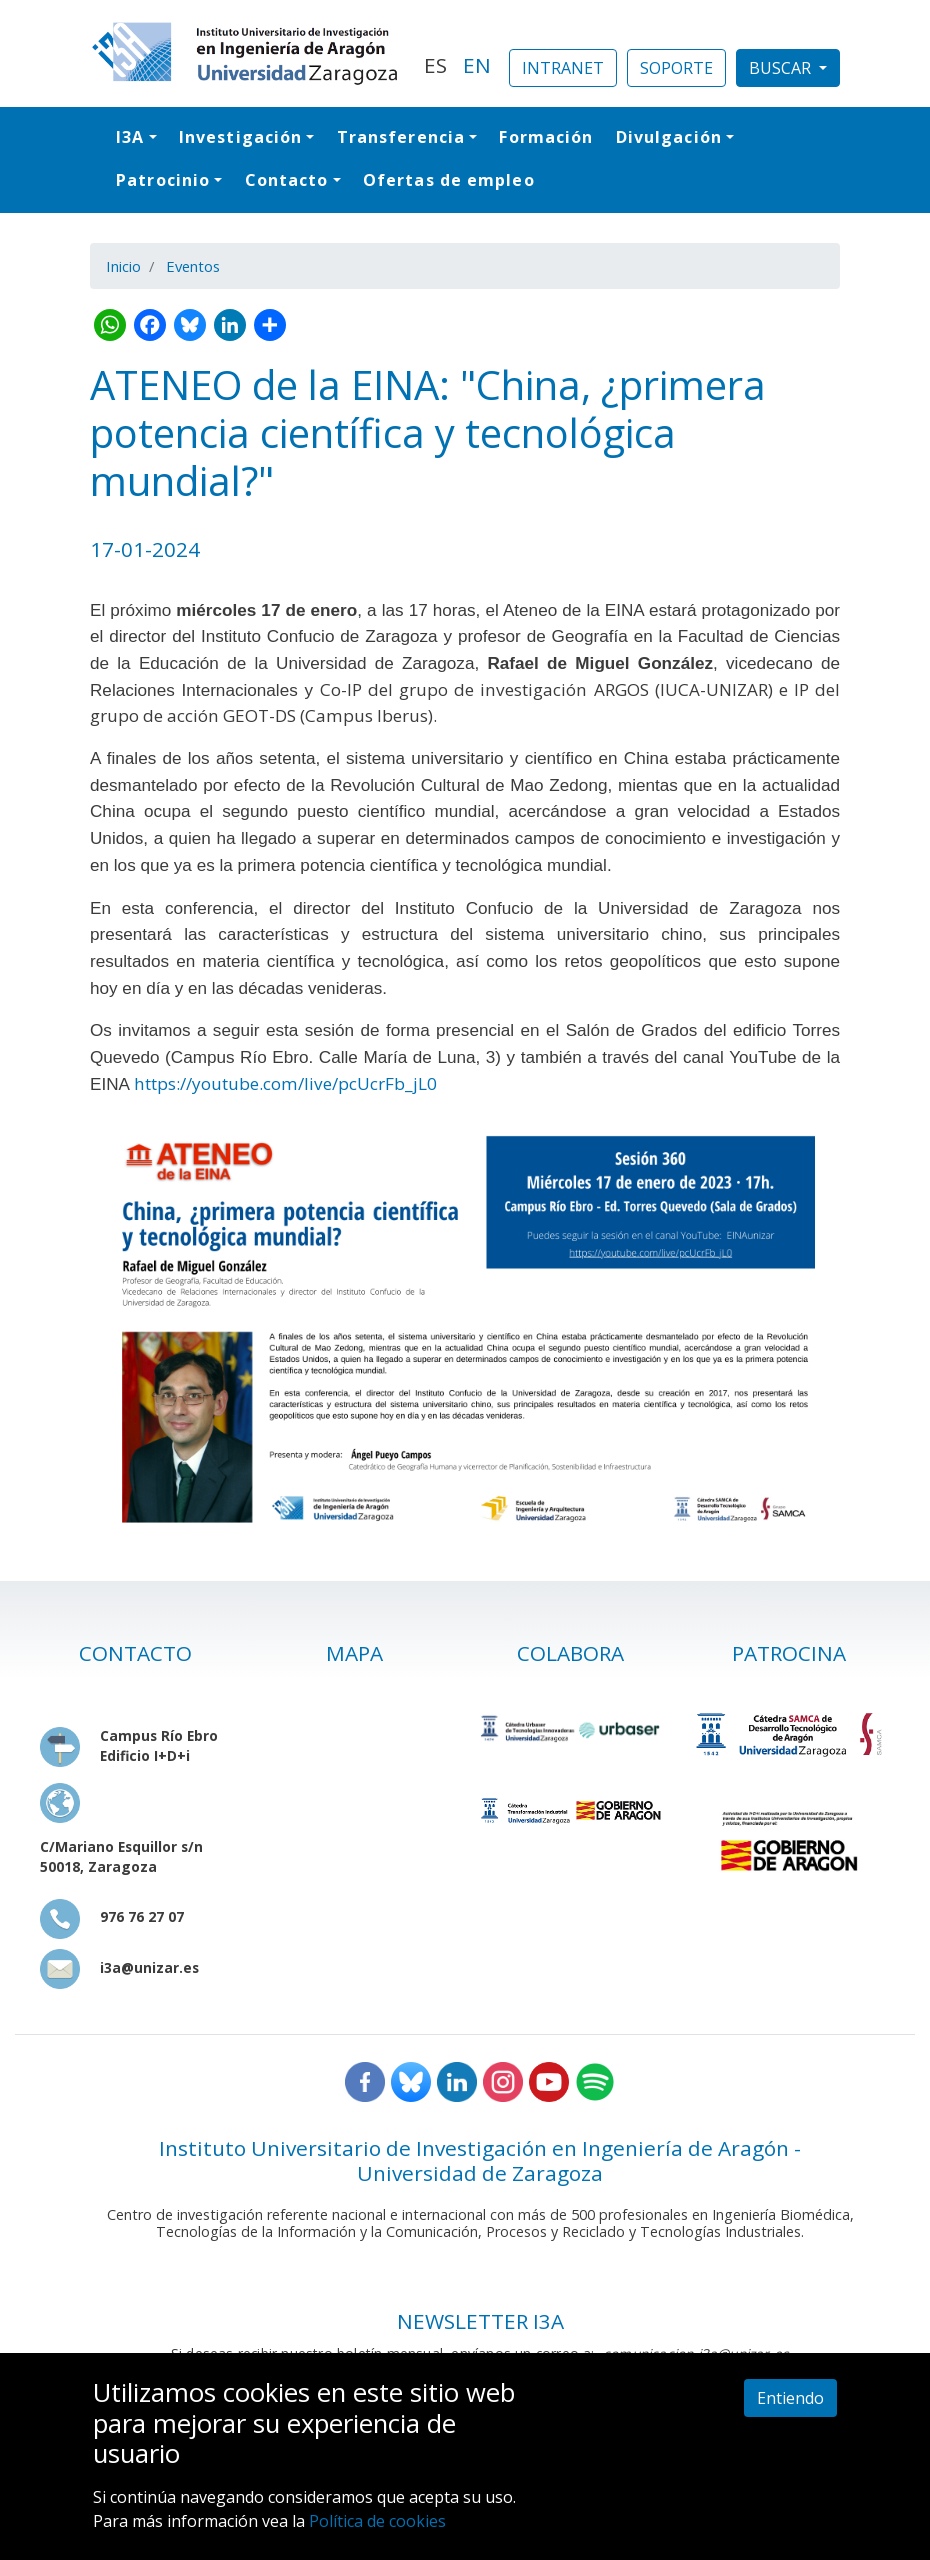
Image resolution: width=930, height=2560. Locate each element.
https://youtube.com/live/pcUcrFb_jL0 (285, 1083)
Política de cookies (377, 2521)
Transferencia (401, 137)
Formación (546, 137)
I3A (130, 137)
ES (435, 65)
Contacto (287, 180)
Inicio (123, 266)
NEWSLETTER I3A (480, 2321)
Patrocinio (163, 180)
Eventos (193, 266)
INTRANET (563, 68)
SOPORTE (676, 68)
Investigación (240, 137)
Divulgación (669, 137)
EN (477, 65)
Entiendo (790, 2398)
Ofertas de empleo (449, 180)
